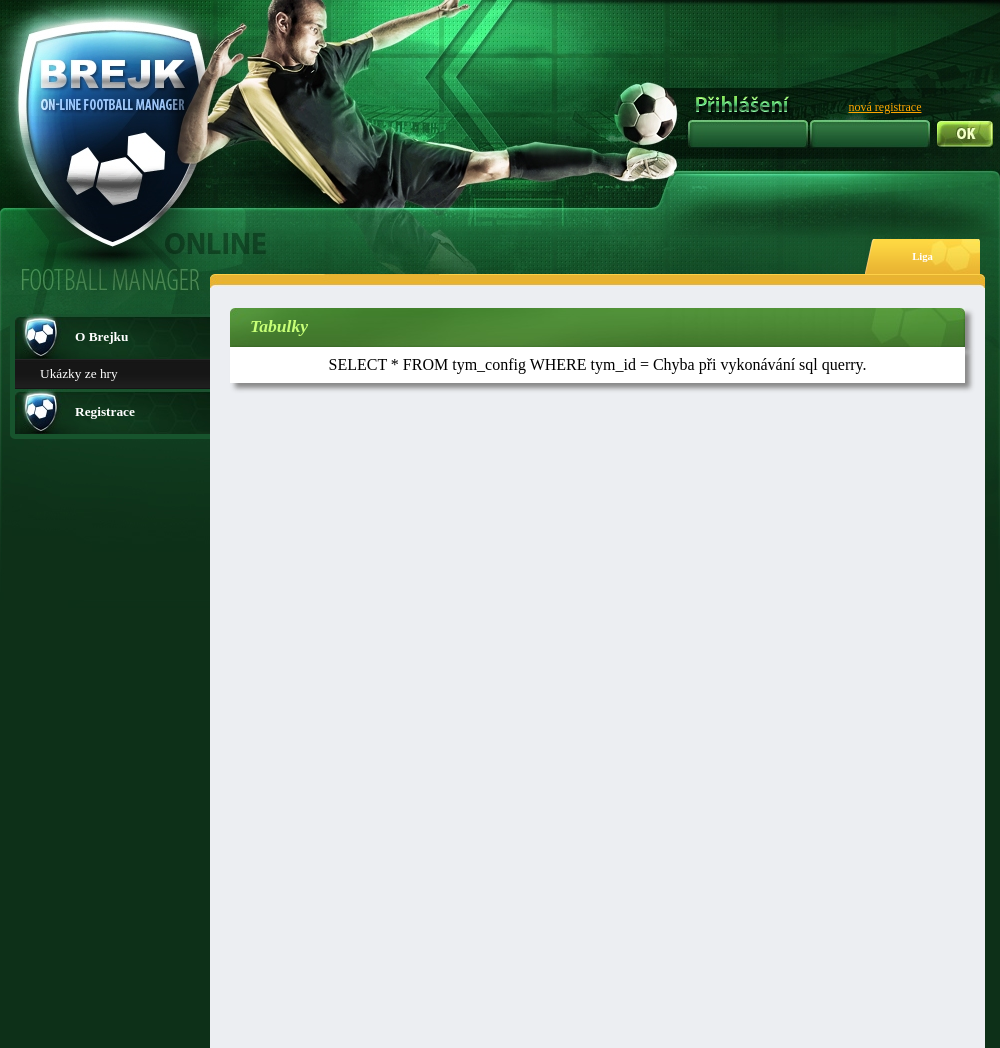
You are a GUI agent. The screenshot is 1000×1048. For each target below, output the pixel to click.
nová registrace (885, 107)
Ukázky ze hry (79, 373)
